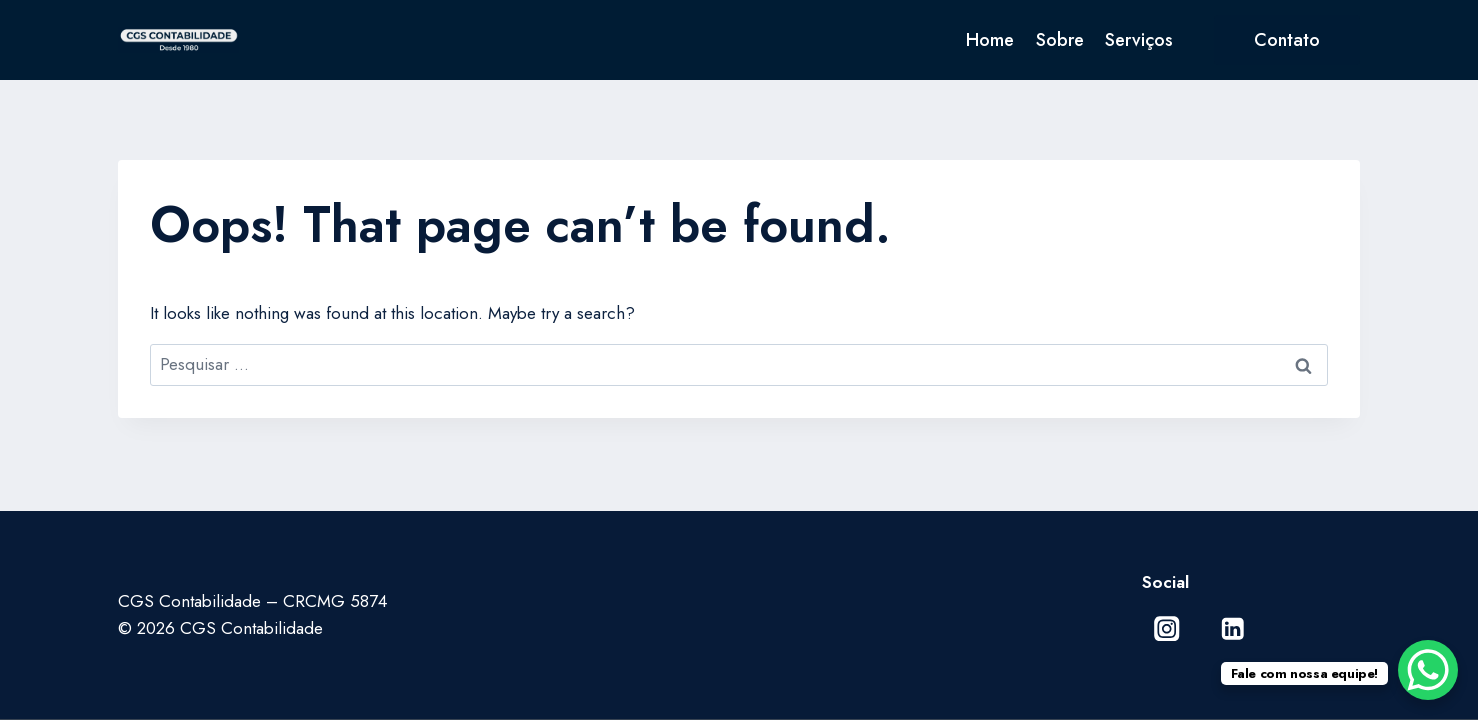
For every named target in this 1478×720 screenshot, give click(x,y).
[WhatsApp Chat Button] (1428, 670)
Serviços (1139, 40)
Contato (1287, 40)
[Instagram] (1167, 628)
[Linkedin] (1232, 628)
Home (990, 40)
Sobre (1060, 40)
